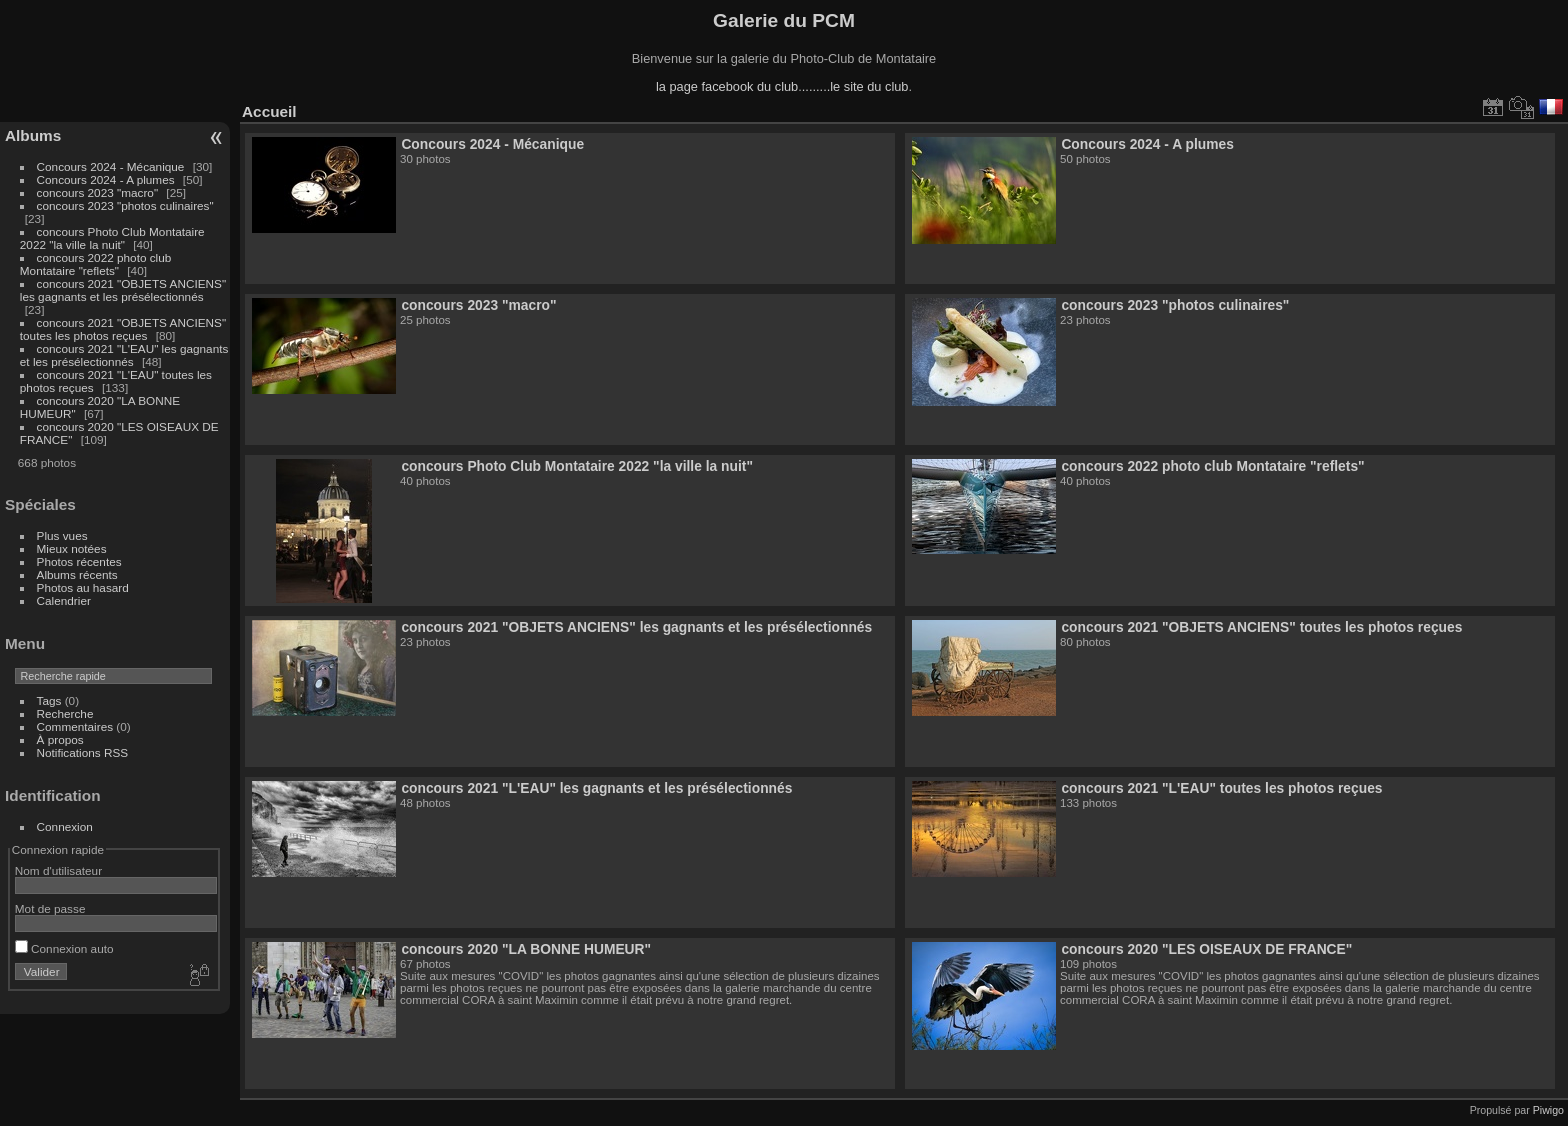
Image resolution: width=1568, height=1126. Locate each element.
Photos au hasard (83, 587)
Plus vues (62, 535)
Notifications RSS (83, 752)
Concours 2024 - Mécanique (111, 166)
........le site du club (855, 86)
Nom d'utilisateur (58, 870)
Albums (33, 135)
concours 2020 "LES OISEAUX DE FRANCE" (1206, 949)
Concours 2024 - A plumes (106, 179)
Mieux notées (72, 548)
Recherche (65, 713)
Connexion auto (64, 948)
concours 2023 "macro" (98, 192)
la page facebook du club (727, 86)
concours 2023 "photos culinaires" (125, 205)
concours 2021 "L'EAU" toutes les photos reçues (1221, 788)
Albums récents (77, 574)
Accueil (269, 111)
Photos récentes (79, 561)
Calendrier (64, 600)
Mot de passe (50, 908)
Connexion (65, 826)
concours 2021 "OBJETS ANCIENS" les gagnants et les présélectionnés (123, 290)
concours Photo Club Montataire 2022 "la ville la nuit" (112, 238)
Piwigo (1548, 1110)
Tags (49, 700)
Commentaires (75, 726)
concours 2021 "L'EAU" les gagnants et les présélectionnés (124, 355)
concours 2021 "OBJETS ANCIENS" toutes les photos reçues (123, 329)
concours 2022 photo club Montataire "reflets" (96, 264)
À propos (60, 739)
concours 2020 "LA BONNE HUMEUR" (526, 949)
